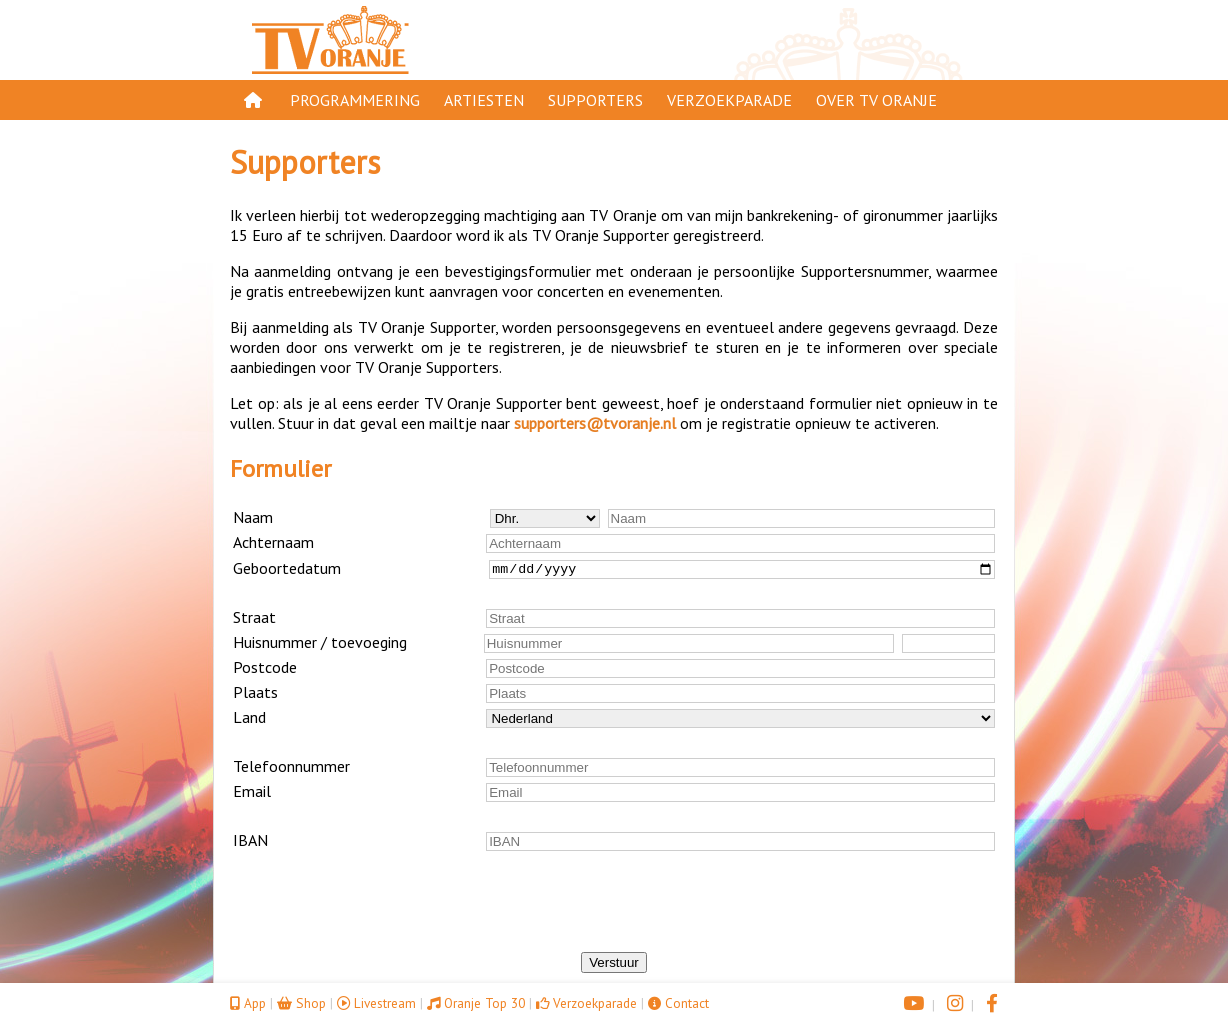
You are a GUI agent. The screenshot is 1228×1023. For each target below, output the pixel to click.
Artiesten (484, 100)
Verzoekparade (729, 100)
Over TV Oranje (876, 100)
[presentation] (614, 913)
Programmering (355, 100)
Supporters (595, 100)
